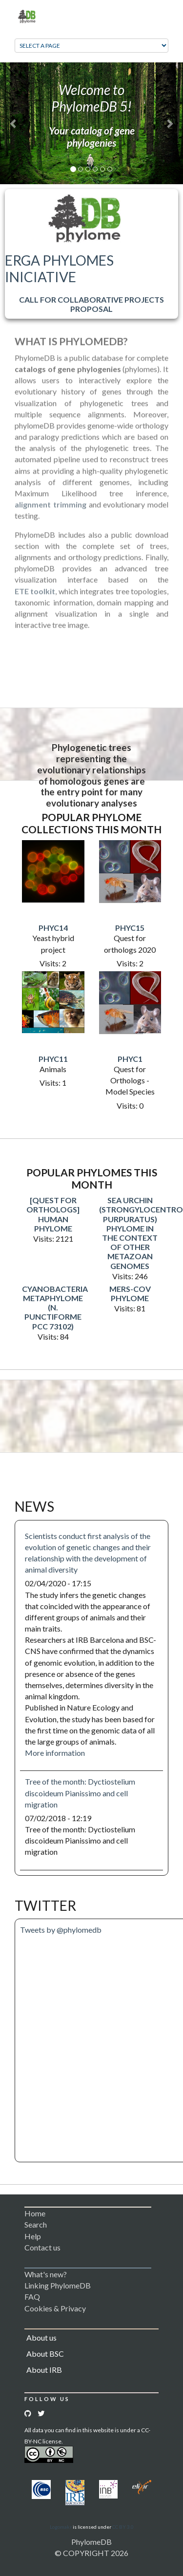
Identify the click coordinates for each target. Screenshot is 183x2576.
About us (41, 2337)
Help (32, 2236)
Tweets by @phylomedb (61, 1929)
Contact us (42, 2247)
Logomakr (61, 2527)
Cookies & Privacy (55, 2308)
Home (34, 2213)
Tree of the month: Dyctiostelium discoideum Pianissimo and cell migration (80, 1792)
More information (55, 1752)
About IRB (44, 2369)
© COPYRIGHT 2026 (91, 2552)
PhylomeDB (91, 2541)
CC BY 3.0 (123, 2527)
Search (35, 2224)
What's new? (45, 2274)
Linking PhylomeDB (57, 2285)
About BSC (45, 2353)
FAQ (32, 2296)
